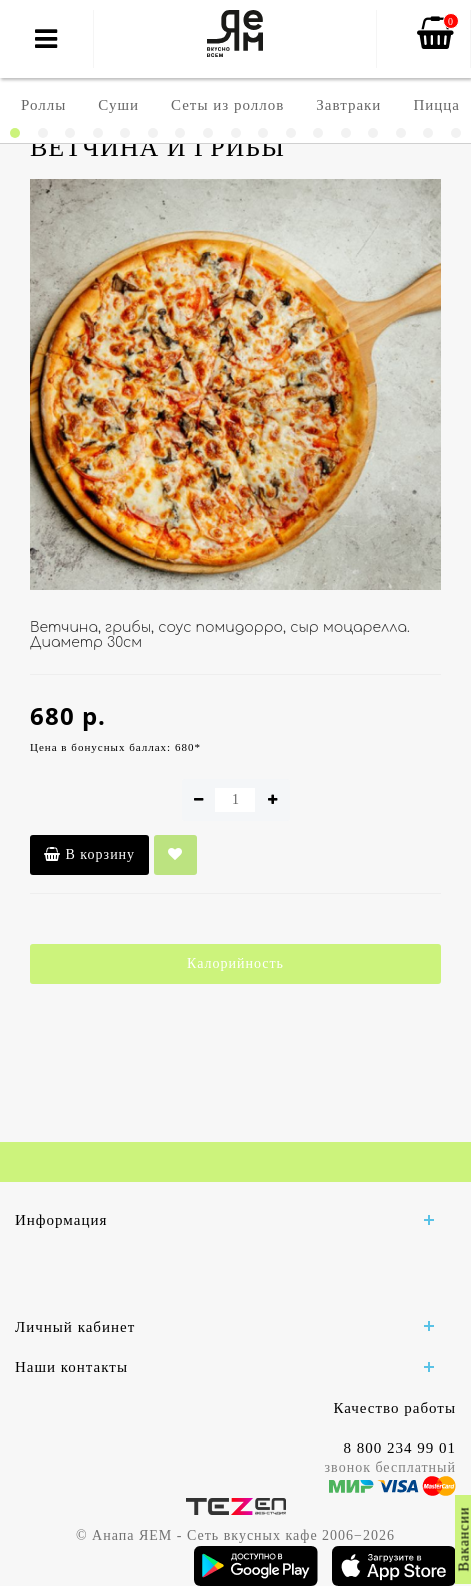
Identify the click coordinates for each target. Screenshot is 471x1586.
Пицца (436, 105)
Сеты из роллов (227, 105)
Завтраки (348, 105)
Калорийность (235, 963)
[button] (15, 133)
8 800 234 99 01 (400, 1448)
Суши (118, 105)
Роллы (43, 105)
